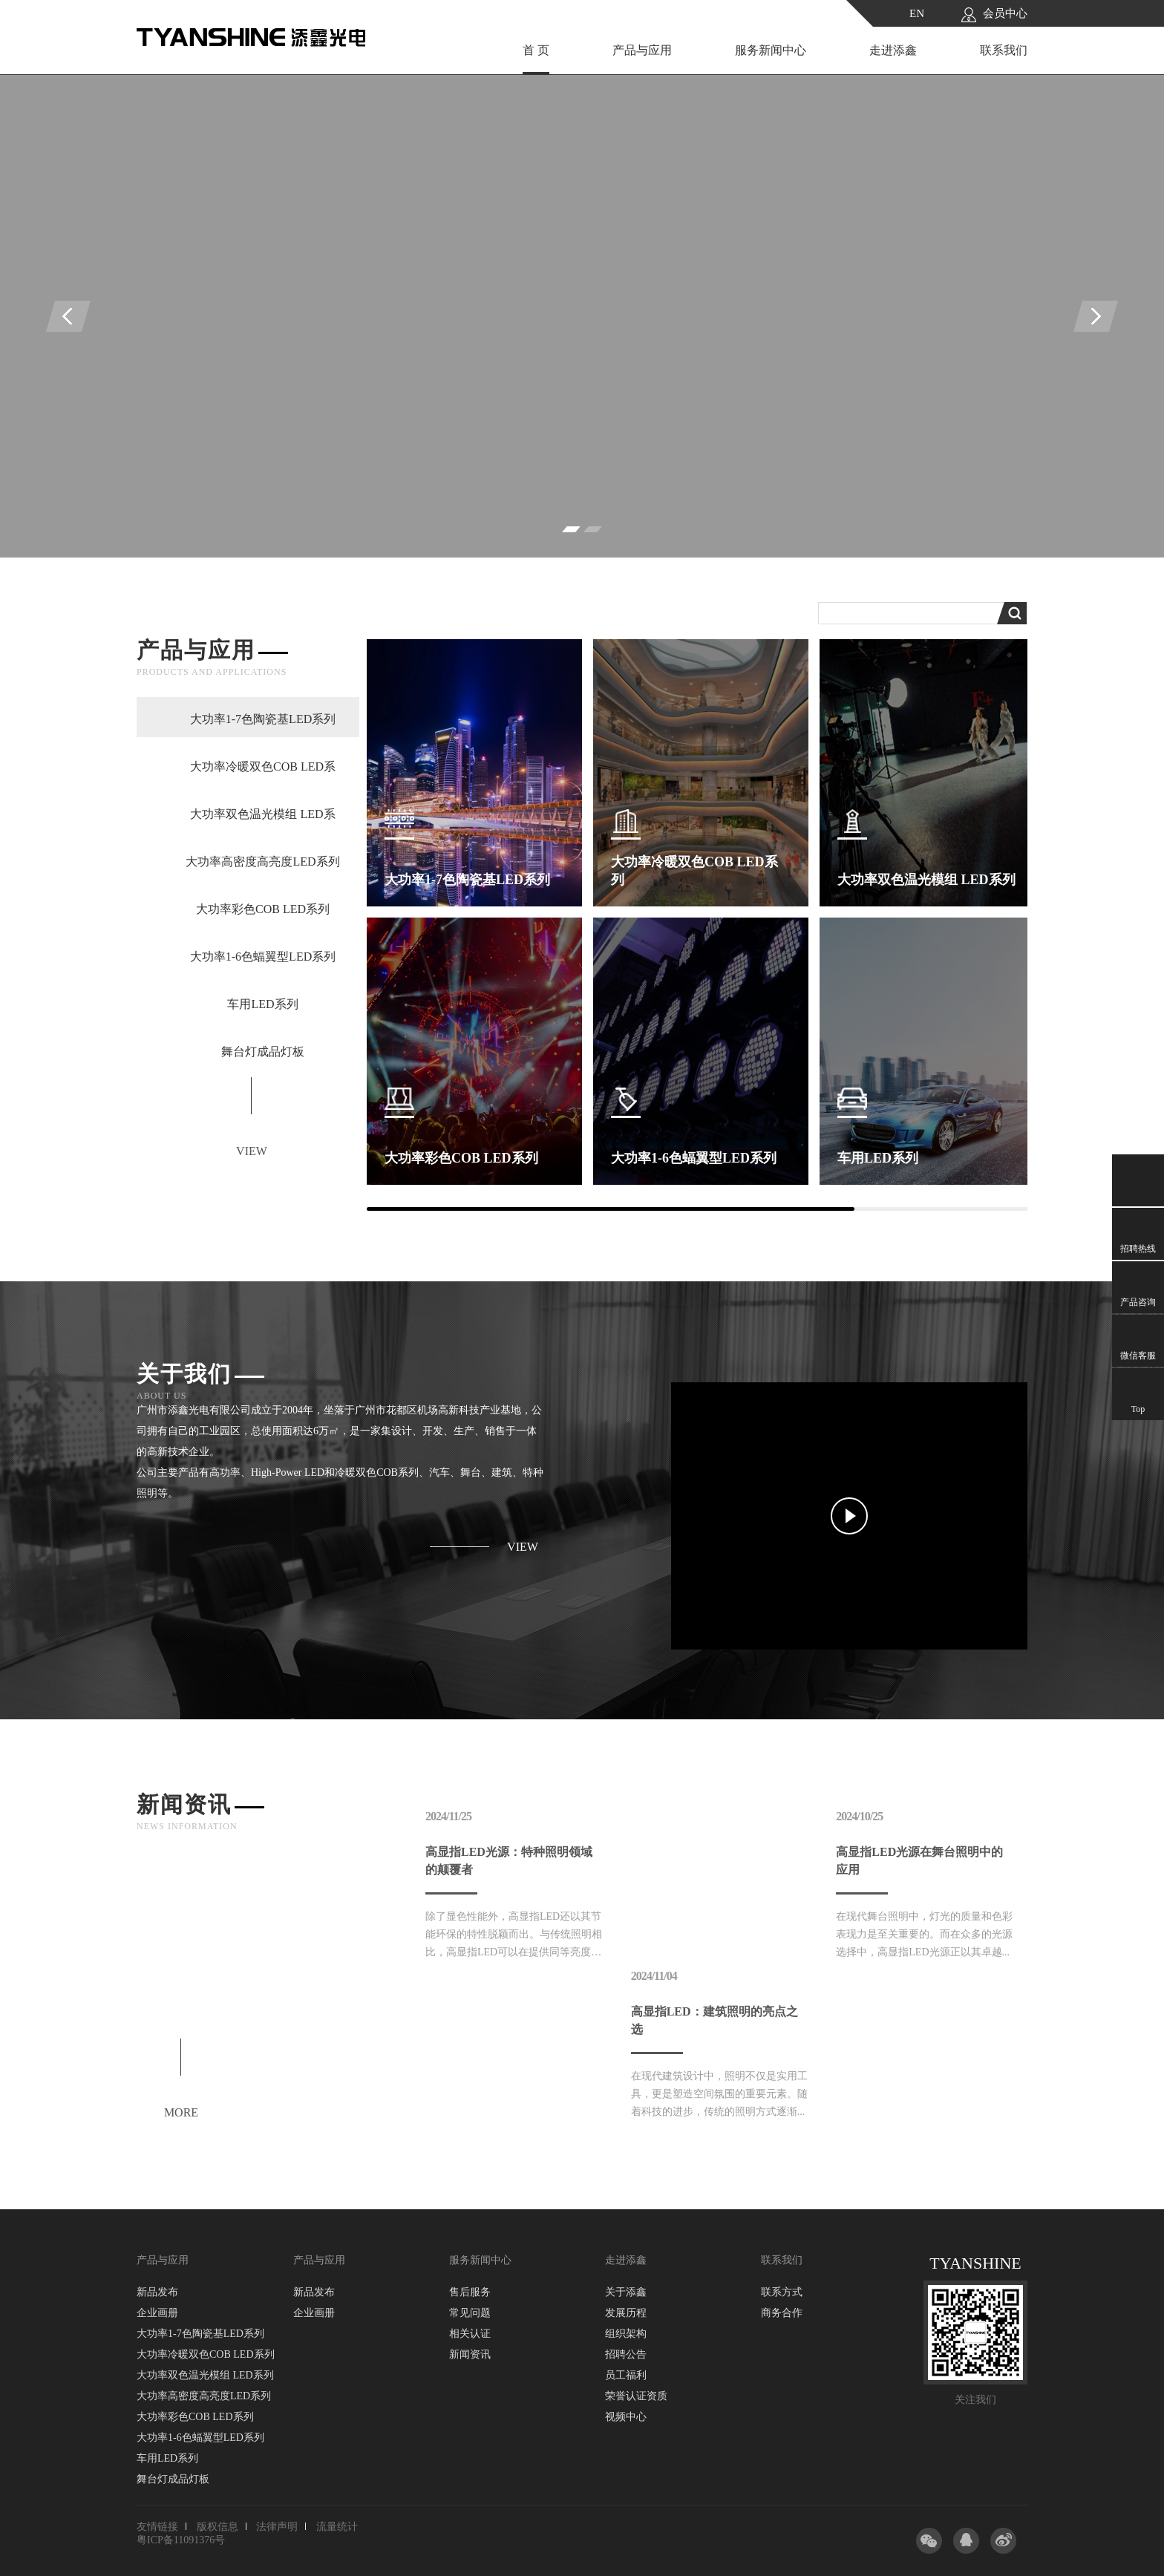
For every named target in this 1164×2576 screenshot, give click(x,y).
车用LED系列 (167, 2458)
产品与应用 (642, 50)
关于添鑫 (626, 2292)
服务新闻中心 (770, 50)
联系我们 (1003, 50)
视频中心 (626, 2416)
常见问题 (470, 2312)
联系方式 (781, 2292)
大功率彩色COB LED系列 (195, 2416)
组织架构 (626, 2333)
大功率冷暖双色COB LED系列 (206, 2354)
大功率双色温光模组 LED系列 (205, 2375)
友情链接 (157, 2526)
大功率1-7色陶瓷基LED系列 (200, 2333)
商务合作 (781, 2312)
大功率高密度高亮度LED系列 (204, 2396)
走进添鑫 (893, 50)
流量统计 (337, 2526)
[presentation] (68, 316)
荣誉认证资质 (636, 2396)
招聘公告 (626, 2354)
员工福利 (626, 2375)
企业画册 (157, 2312)
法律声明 (277, 2526)
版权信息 (217, 2526)
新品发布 (157, 2292)
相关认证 (470, 2333)
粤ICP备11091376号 (181, 2540)
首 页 (536, 50)
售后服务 (470, 2292)
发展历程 (626, 2312)
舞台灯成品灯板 (173, 2479)
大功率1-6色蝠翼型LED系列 (200, 2437)
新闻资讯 (470, 2354)
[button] (571, 529)
